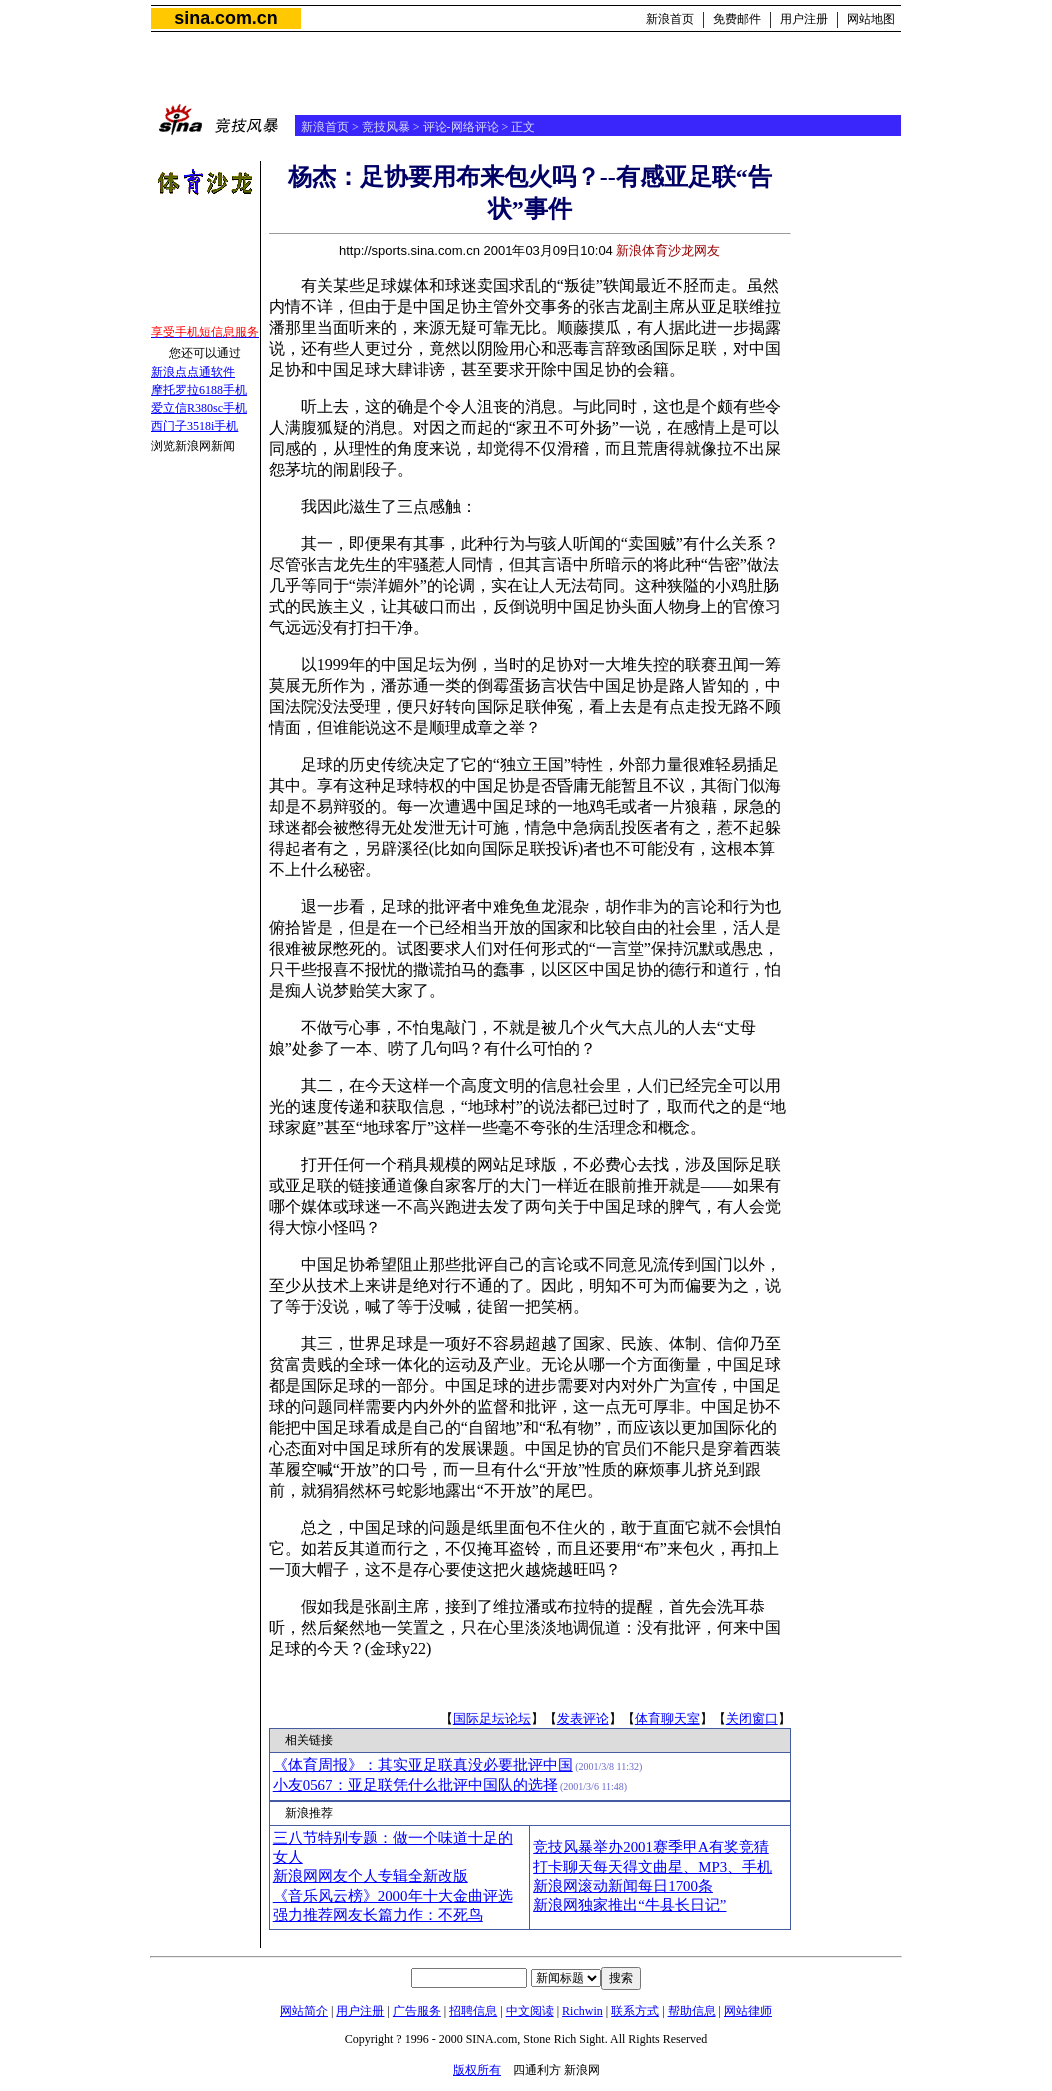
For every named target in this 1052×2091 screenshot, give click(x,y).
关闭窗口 (752, 1718)
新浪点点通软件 (193, 372)
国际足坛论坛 (492, 1718)
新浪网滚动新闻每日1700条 (623, 1886)
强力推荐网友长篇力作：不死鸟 (378, 1915)
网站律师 (748, 2011)
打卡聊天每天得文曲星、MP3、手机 (652, 1867)
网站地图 (871, 19)
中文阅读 (530, 2011)
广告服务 (417, 2011)
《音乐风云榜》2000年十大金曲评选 (393, 1896)
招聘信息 (473, 2011)
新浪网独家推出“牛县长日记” (629, 1905)
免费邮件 (737, 19)
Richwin (582, 2011)
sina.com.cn (225, 18)
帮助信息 (692, 2011)
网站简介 (304, 2011)
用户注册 (804, 19)
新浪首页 (670, 19)
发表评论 (583, 1718)
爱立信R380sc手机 (199, 408)
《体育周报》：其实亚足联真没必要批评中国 (423, 1765)
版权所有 (477, 2070)
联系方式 (635, 2011)
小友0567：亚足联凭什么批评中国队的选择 (415, 1785)
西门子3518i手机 (194, 426)
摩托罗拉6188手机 (199, 390)
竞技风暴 (386, 127)
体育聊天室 (667, 1718)
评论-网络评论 (461, 127)
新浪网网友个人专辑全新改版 (370, 1876)
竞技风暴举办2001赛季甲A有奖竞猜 (651, 1847)
